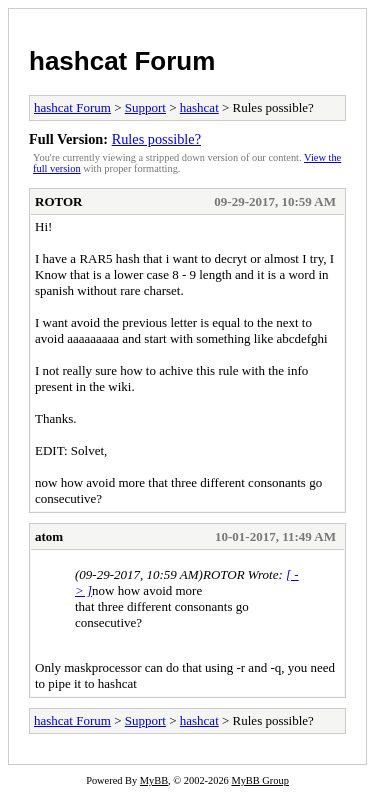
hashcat (199, 107)
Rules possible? (156, 139)
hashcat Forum (122, 61)
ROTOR (58, 201)
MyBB (154, 780)
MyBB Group (259, 780)
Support (145, 107)
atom (49, 536)
